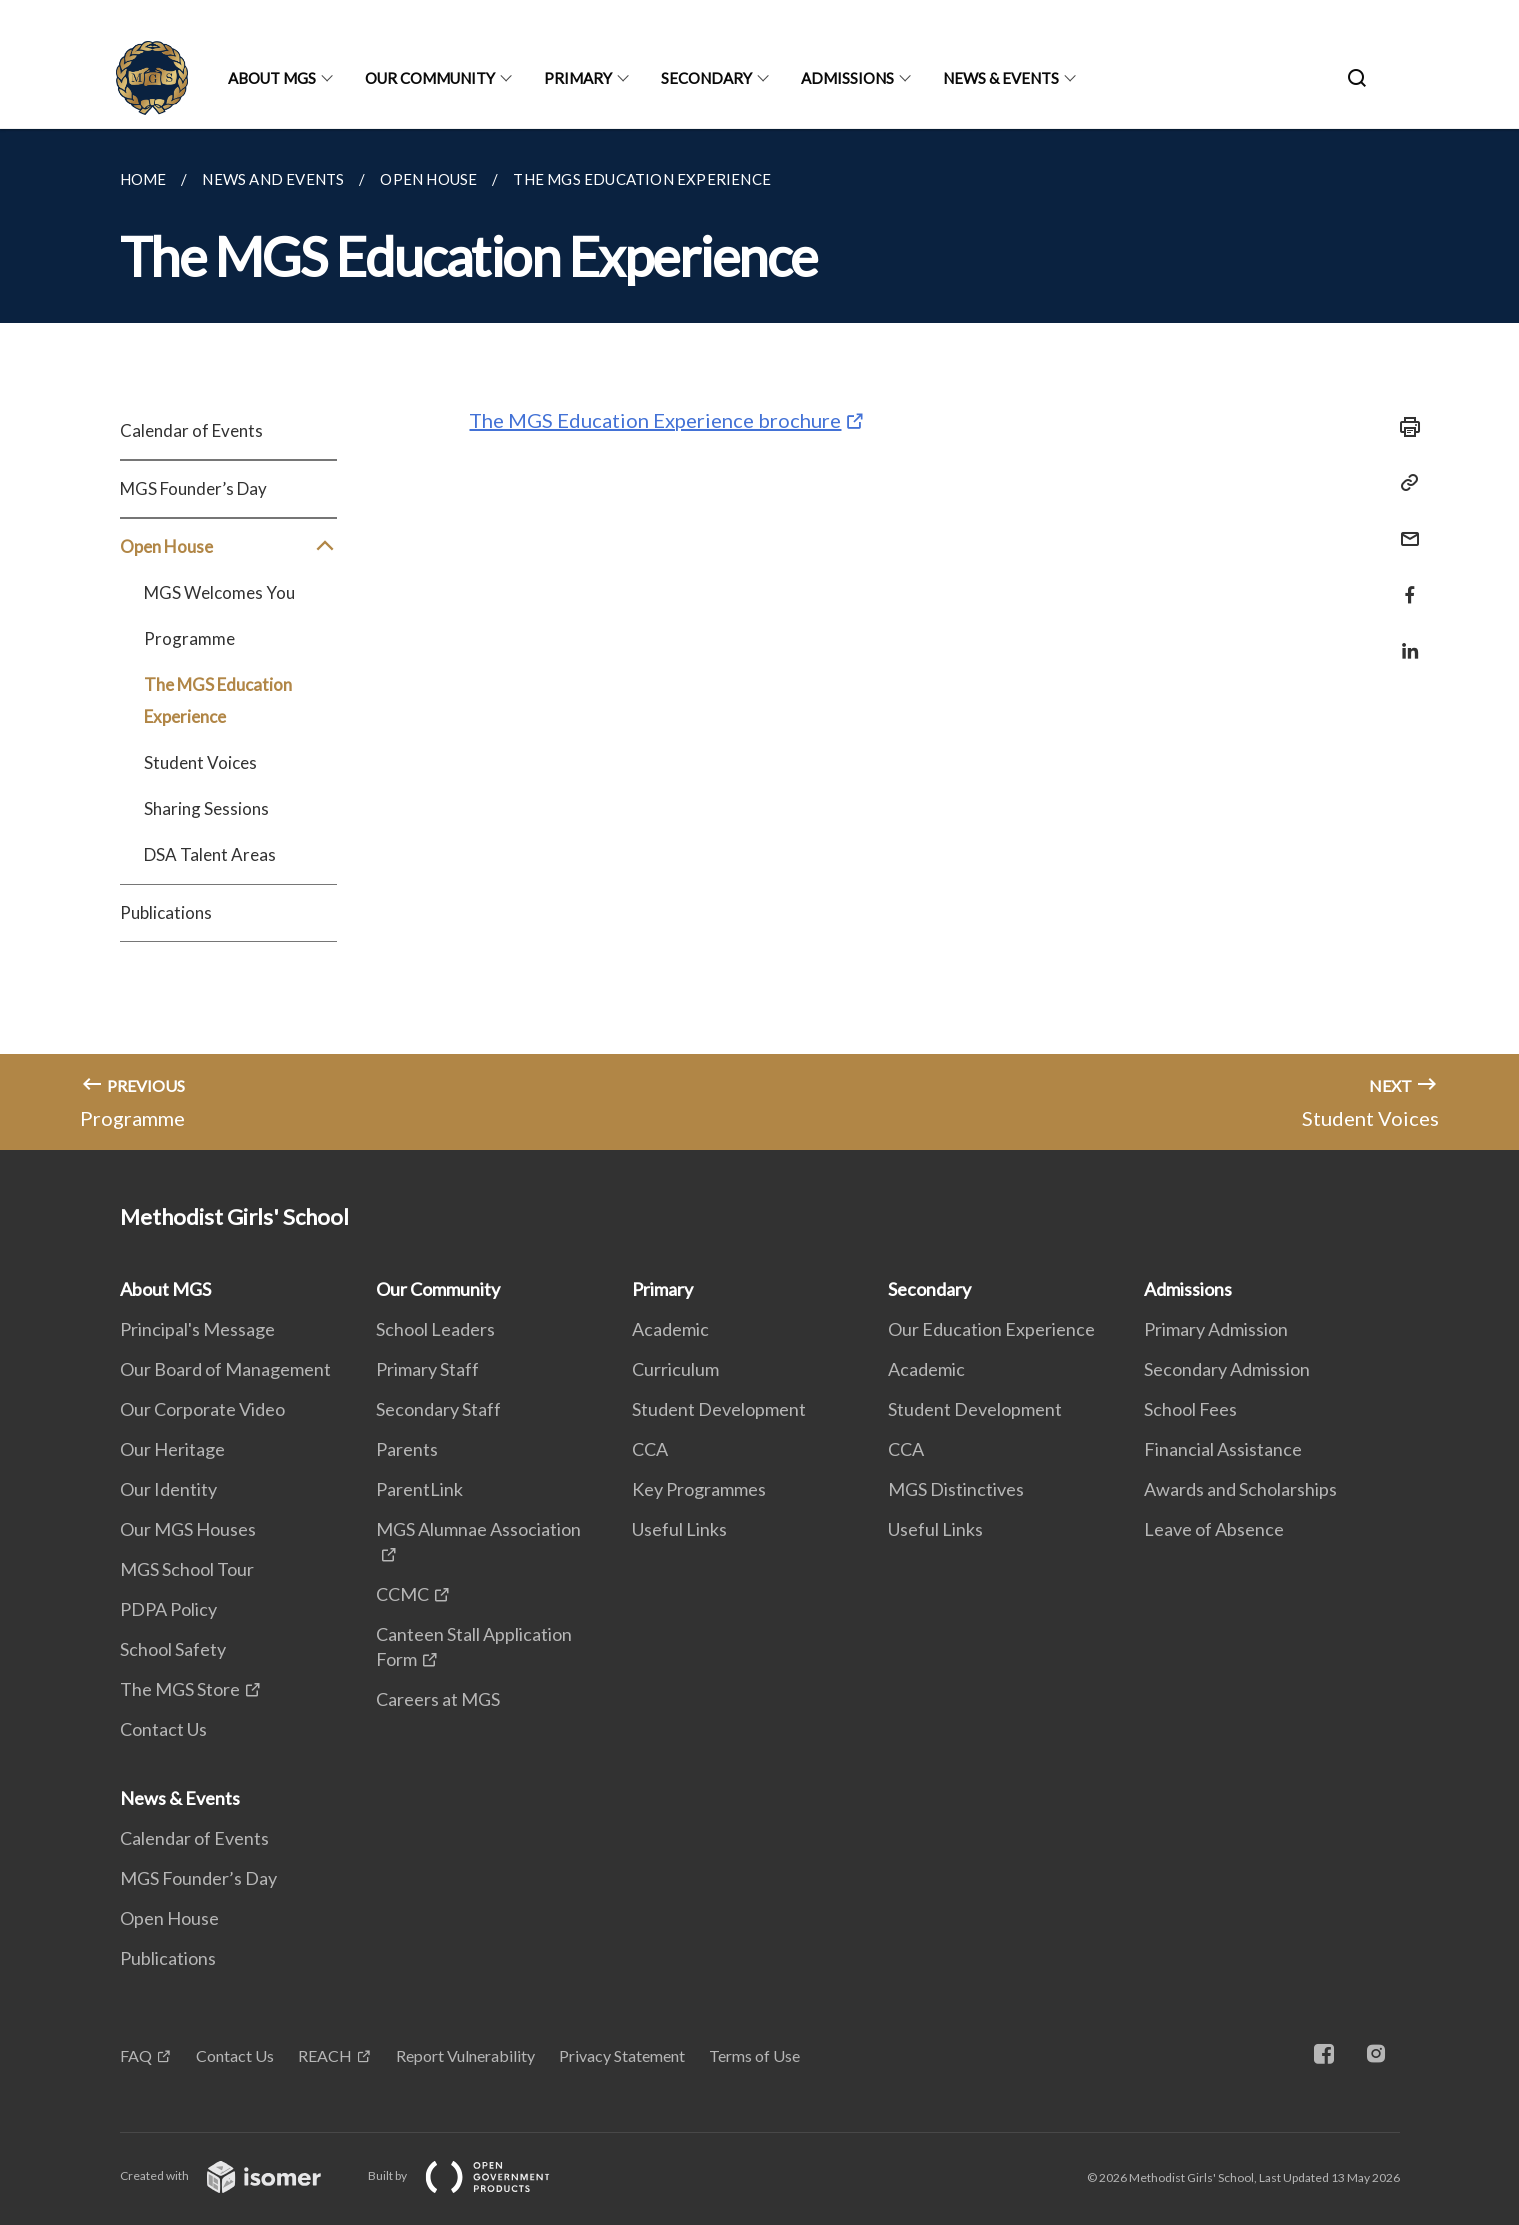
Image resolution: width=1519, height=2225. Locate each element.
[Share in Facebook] (1404, 582)
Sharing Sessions (206, 808)
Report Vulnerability (465, 2055)
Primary (578, 78)
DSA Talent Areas (210, 854)
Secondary (706, 78)
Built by (475, 2175)
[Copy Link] (1404, 483)
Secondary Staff (438, 1409)
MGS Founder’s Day (193, 488)
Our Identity (168, 1489)
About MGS (272, 78)
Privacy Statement (622, 2055)
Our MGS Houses (188, 1529)
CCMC (402, 1594)
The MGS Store (180, 1689)
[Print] (1404, 427)
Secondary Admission (1227, 1369)
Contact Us (163, 1729)
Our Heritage (172, 1449)
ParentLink (419, 1489)
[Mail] (1404, 526)
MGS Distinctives (956, 1489)
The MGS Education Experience (218, 700)
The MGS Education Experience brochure (655, 420)
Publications (166, 912)
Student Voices (200, 762)
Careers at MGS (438, 1699)
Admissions (847, 78)
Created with (236, 2175)
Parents (407, 1449)
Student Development (719, 1409)
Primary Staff (427, 1369)
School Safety (173, 1649)
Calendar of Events (191, 430)
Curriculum (675, 1369)
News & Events (1001, 78)
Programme (189, 638)
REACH (325, 2055)
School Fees (1190, 1409)
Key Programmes (699, 1489)
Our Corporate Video (202, 1409)
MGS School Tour (187, 1569)
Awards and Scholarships (1240, 1489)
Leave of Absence (1214, 1529)
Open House (228, 547)
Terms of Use (754, 2055)
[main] (759, 639)
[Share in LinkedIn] (1404, 638)
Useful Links (679, 1529)
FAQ (136, 2055)
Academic (670, 1329)
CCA (650, 1449)
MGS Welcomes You (219, 592)
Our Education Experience (991, 1329)
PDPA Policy (168, 1609)
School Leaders (435, 1329)
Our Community (430, 78)
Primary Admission (1216, 1329)
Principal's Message (197, 1329)
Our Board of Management (225, 1369)
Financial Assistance (1223, 1449)
